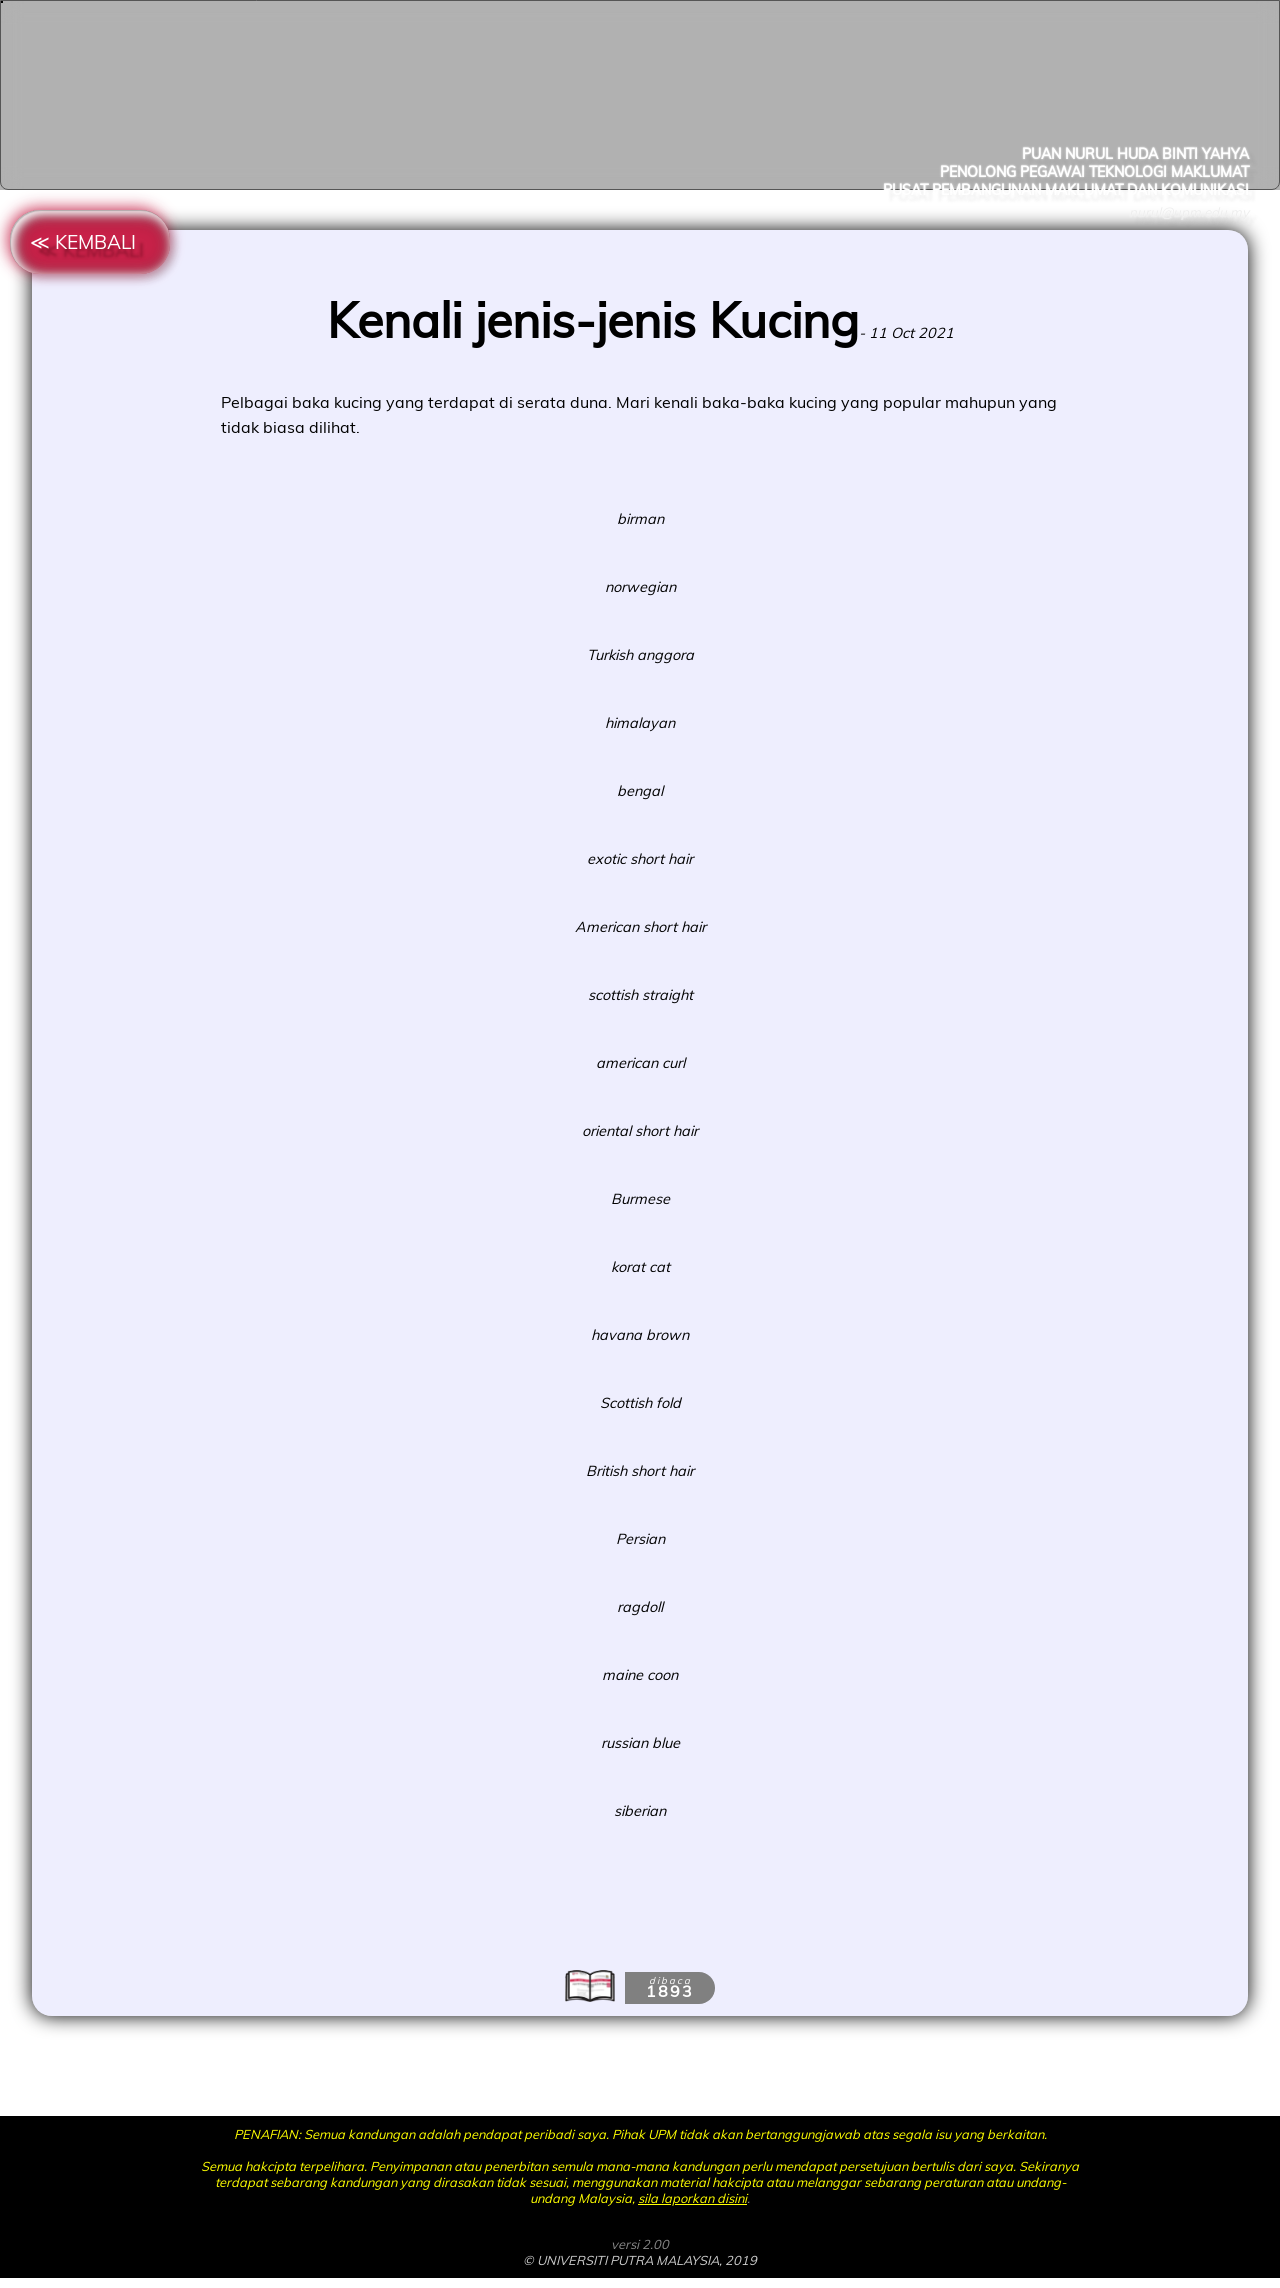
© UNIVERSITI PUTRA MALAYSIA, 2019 (640, 2260)
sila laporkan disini (692, 2198)
